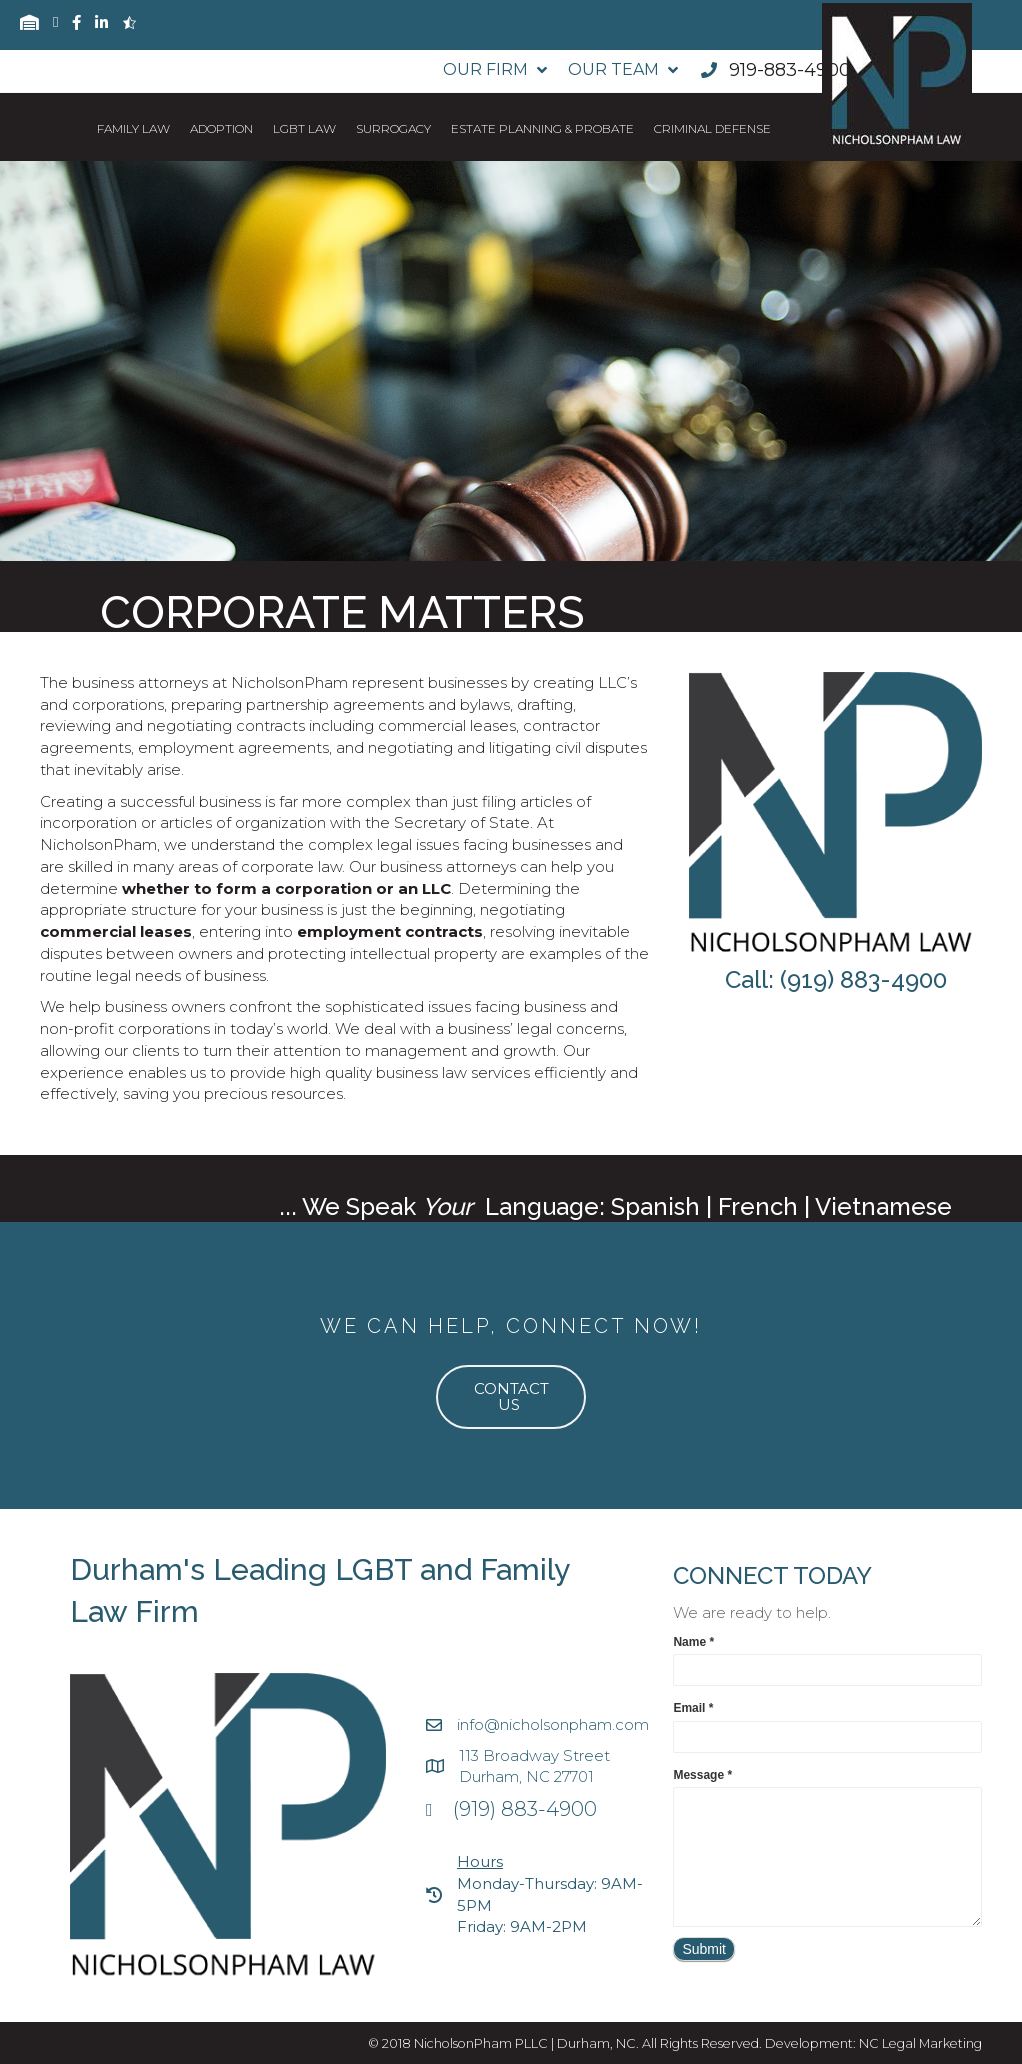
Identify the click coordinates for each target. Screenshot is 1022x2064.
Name (693, 1642)
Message (702, 1775)
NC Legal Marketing (920, 2043)
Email (693, 1708)
